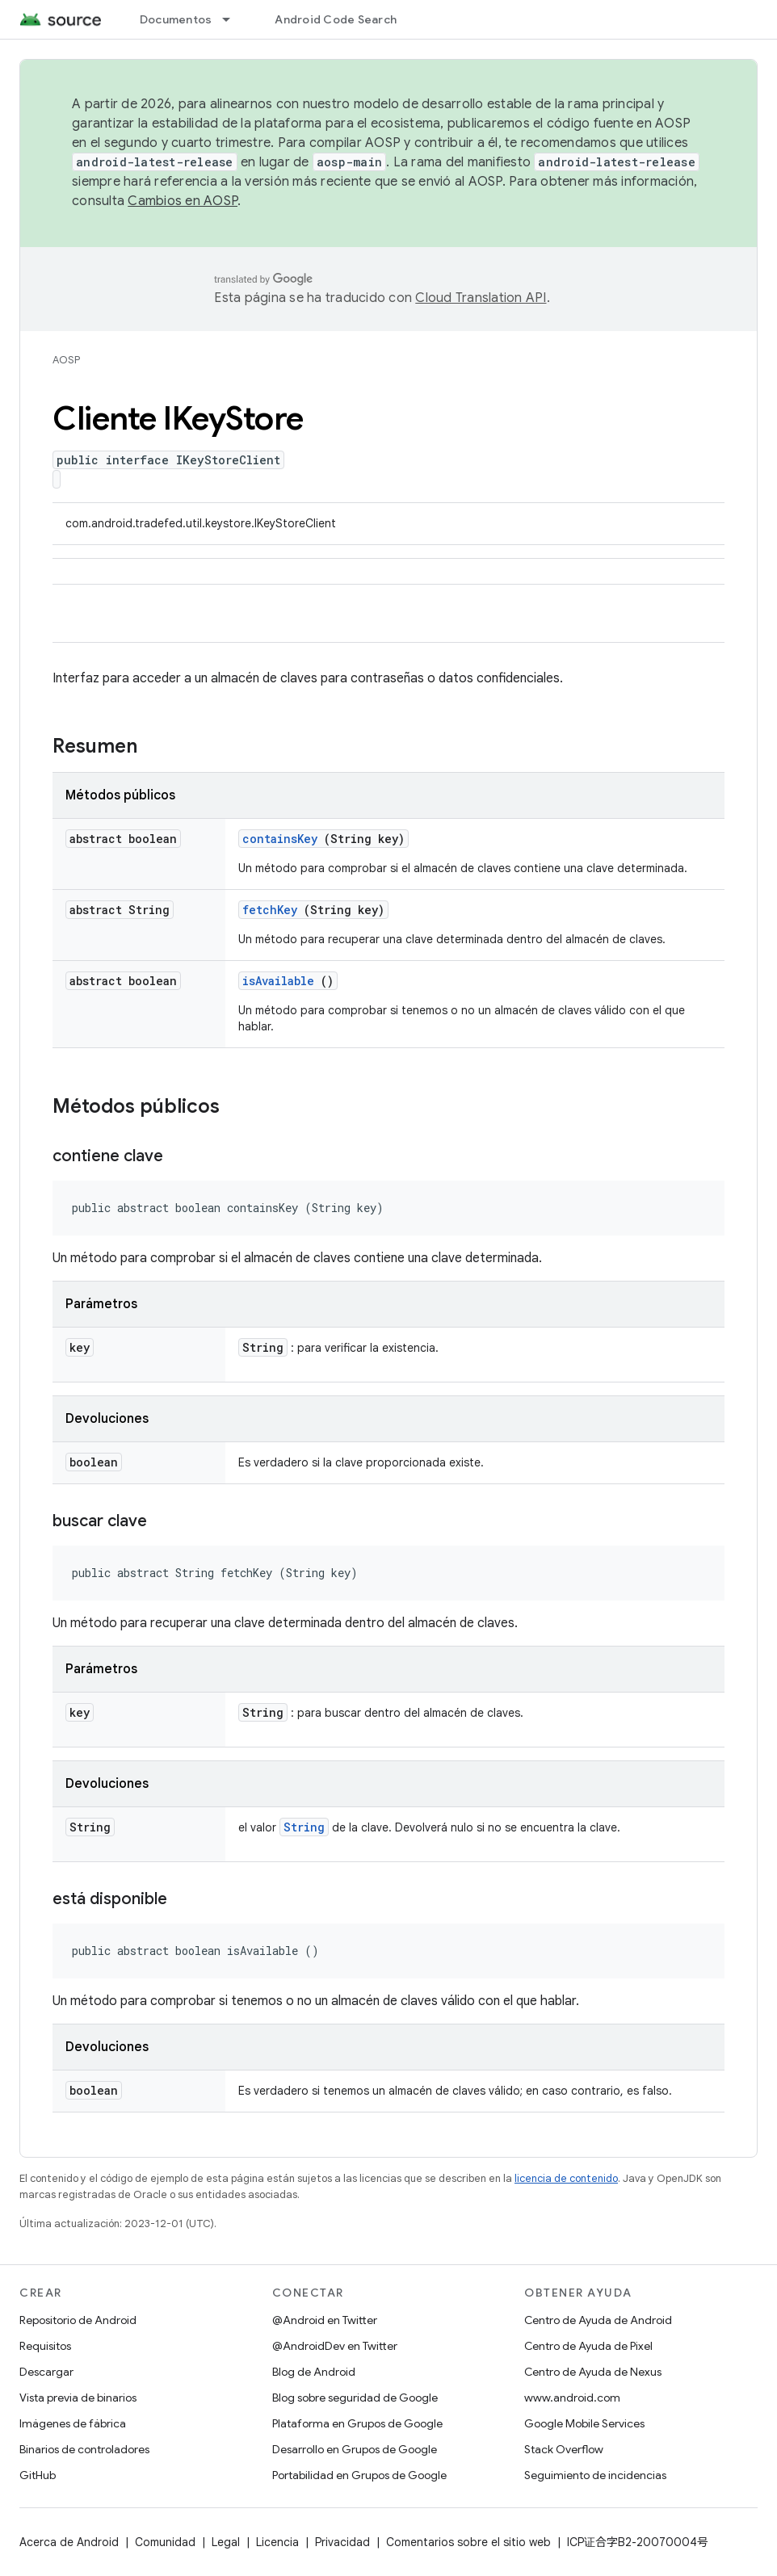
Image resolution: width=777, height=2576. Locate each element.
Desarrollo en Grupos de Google (354, 2449)
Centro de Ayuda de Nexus (593, 2371)
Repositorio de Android (77, 2320)
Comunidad (165, 2542)
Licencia (277, 2542)
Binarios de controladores (84, 2449)
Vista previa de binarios (77, 2397)
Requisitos (45, 2346)
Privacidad (342, 2542)
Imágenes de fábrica (72, 2423)
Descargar (46, 2371)
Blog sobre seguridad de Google (355, 2397)
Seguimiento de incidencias (595, 2475)
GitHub (37, 2475)
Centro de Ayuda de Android (598, 2320)
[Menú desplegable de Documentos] (233, 19)
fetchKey (269, 909)
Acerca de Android (69, 2542)
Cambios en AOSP (182, 201)
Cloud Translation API (480, 298)
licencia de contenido (566, 2178)
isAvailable (278, 980)
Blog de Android (313, 2371)
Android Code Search (336, 19)
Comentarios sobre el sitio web (468, 2542)
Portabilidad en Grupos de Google (359, 2475)
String (304, 1827)
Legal (226, 2542)
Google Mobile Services (584, 2423)
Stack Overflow (563, 2449)
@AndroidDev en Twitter (334, 2346)
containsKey (279, 838)
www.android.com (572, 2397)
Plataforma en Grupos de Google (357, 2423)
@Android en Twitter (324, 2320)
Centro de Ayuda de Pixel (588, 2346)
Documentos (176, 19)
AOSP (66, 360)
